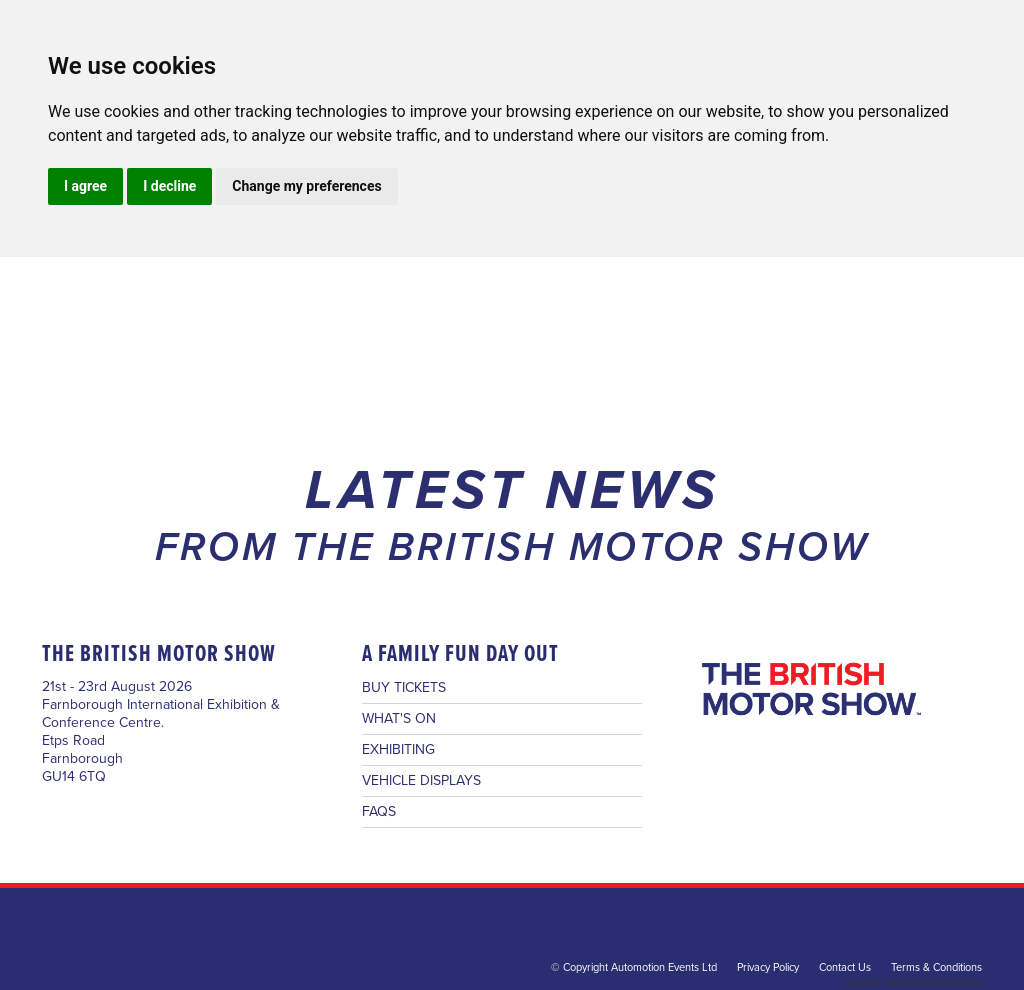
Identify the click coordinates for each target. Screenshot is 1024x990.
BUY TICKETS (404, 688)
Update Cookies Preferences (914, 982)
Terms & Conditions (936, 967)
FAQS (379, 812)
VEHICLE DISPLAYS (421, 781)
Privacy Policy (768, 967)
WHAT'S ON (399, 719)
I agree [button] (85, 186)
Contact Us (845, 967)
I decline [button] (169, 186)
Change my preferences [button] (306, 186)
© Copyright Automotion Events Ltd (634, 967)
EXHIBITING (398, 750)
